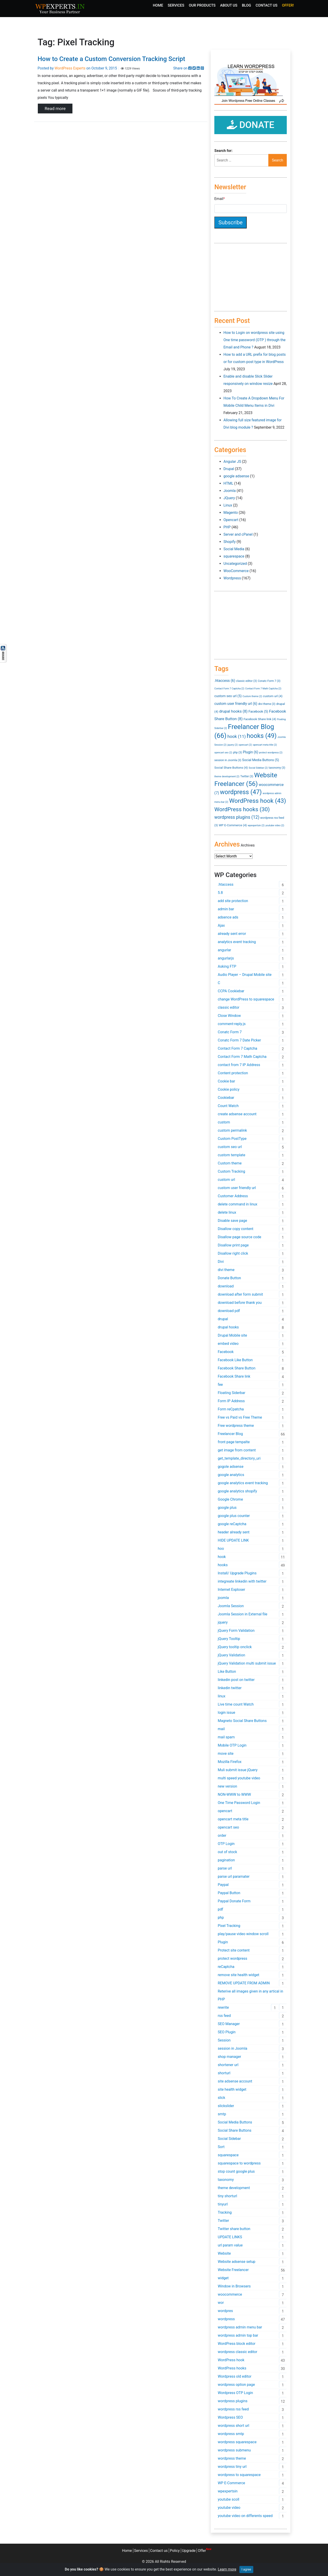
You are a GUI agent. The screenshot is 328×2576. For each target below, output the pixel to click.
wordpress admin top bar (238, 2335)
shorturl (224, 2073)
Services (176, 5)
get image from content (237, 1450)
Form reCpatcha (231, 1409)
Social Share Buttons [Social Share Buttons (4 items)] (231, 767)
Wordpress (232, 578)
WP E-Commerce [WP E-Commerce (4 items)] (233, 825)
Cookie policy (228, 1089)
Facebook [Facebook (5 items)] (258, 711)
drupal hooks (228, 1327)
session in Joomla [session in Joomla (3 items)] (227, 760)
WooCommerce (236, 571)
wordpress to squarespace (239, 2475)
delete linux (227, 1212)
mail (221, 1729)
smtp (222, 2114)
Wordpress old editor (234, 2376)
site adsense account (235, 2081)
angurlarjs (226, 958)
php (221, 1917)
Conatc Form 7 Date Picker (239, 1040)
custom (224, 1122)
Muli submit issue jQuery (238, 1770)
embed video (228, 1343)
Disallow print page (233, 1245)
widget (223, 2278)
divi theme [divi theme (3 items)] (266, 704)
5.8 (220, 892)
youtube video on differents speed (245, 2516)
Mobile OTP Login (232, 1745)
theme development (234, 2188)
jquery (223, 1622)
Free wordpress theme (236, 1425)
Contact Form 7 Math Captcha (242, 1056)
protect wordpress (232, 1958)
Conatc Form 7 (230, 1032)
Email (219, 199)
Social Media (233, 549)
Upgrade (189, 2550)
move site (225, 1753)
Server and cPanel (238, 534)
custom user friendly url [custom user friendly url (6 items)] (235, 703)
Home (158, 5)
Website (224, 2253)
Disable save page (232, 1220)
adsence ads (228, 917)
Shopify (229, 542)
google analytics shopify (237, 1491)
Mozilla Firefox (229, 1762)
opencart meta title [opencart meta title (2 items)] (265, 744)
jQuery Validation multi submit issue (247, 1663)
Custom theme (230, 1163)
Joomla (229, 491)
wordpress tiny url (232, 2466)
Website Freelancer (233, 2270)
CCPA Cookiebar (231, 991)
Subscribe (230, 222)
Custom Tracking (231, 1171)
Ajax (221, 925)
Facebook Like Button (235, 1360)
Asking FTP (227, 966)
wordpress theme (232, 2458)
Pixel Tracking (229, 1926)
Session (224, 2040)
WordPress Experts (70, 68)
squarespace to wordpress (239, 2163)
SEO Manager (229, 2024)
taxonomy (226, 2179)
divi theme (226, 1270)
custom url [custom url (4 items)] (272, 696)
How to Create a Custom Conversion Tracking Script (111, 59)
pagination (226, 1860)
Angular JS (232, 461)
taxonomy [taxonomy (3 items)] (277, 767)
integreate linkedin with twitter (242, 1581)
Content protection (233, 1073)
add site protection (233, 901)
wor (221, 2302)
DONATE (256, 125)
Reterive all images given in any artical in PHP (250, 1995)
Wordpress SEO (230, 2417)
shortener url (228, 2065)
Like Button (227, 1671)
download (226, 1286)
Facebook (225, 1352)
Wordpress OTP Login (235, 2393)
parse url (225, 1868)
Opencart (230, 520)
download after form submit (240, 1294)
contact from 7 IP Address (239, 1065)
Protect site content (234, 1950)
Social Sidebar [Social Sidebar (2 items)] (258, 767)
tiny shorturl (227, 2196)
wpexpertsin (228, 2491)
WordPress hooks (232, 2368)
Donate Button (229, 1278)
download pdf (229, 1311)
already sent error (232, 933)
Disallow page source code (239, 1237)
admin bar (226, 909)
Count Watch (228, 1106)
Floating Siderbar (231, 1393)
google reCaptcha (232, 1524)
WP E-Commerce (231, 2483)
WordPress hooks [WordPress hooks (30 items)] (242, 809)
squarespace (233, 556)
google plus (227, 1507)
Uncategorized (235, 563)
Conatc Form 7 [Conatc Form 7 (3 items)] (269, 681)
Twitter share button (234, 2229)
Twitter (223, 2220)
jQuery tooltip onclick (235, 1647)
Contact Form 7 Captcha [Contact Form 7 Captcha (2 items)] (229, 688)
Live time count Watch (236, 1704)
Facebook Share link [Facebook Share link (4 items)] (259, 719)
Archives (248, 845)
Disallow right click (233, 1253)
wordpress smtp (231, 2434)
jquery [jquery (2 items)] (233, 744)
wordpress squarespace (237, 2442)
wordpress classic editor (237, 2352)
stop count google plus (236, 2171)
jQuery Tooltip (229, 1639)
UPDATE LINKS (230, 2237)
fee (220, 1384)
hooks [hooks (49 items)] (262, 735)
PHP (227, 527)
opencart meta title (233, 1819)
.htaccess (225, 884)
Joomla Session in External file (242, 1614)
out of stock (227, 1852)
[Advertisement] (250, 277)
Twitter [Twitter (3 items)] (246, 776)
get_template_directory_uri (239, 1458)
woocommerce (230, 2294)
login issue (226, 1712)
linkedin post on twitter (236, 1680)
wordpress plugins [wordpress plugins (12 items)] (236, 817)
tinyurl (223, 2204)
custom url (226, 1179)
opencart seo (228, 1827)
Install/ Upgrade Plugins (237, 1573)
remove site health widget (238, 1975)
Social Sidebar (229, 2138)
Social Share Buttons (234, 2130)
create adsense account (237, 1114)
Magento (230, 512)
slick (221, 2097)
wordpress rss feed (233, 2409)
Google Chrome (230, 1499)
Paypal (223, 1885)
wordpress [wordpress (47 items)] (241, 792)
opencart (225, 1811)
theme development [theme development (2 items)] (226, 776)
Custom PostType (232, 1138)
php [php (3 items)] (237, 752)
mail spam (226, 1737)
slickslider (226, 2106)
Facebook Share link (234, 1376)
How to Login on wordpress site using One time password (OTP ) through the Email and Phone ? (254, 339)
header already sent (233, 1532)
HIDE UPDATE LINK (233, 1540)
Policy (175, 2550)
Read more (55, 108)
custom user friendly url (237, 1188)
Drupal (228, 469)
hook (222, 1557)
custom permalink (232, 1130)
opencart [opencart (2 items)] (245, 744)
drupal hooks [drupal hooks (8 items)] (233, 711)
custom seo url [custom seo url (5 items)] (228, 696)
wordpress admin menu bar (240, 2327)
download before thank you (240, 1302)
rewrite (223, 2007)
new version (227, 1786)
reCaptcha (226, 1967)
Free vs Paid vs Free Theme (240, 1417)
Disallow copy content (235, 1229)
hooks (223, 1565)
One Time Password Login (239, 1803)
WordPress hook (231, 2360)
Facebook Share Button (236, 1368)
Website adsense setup (236, 2261)
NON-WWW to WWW (234, 1794)
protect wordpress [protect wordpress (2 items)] (270, 752)
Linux (227, 505)
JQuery (229, 498)
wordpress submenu (234, 2450)
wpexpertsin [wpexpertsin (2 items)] (256, 825)
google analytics (231, 1475)
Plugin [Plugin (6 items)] (250, 752)
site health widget (232, 2089)
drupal (223, 1319)
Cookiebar (226, 1097)
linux (221, 1696)
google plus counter (234, 1516)
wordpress (226, 2319)
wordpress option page (236, 2384)
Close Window (229, 1015)
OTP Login (226, 1844)
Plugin (223, 1942)
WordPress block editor (236, 2343)
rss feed (224, 2015)
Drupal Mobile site (232, 1335)
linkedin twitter (229, 1688)
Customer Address (233, 1196)
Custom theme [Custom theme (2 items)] (252, 696)
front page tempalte (234, 1442)
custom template (231, 1155)
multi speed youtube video (239, 1778)
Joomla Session (231, 1606)
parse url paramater (233, 1876)
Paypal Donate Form (234, 1901)
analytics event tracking (237, 942)
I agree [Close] (246, 2569)
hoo (221, 1548)
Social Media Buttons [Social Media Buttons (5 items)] (260, 760)
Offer (202, 2550)
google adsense (236, 476)
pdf (220, 1909)
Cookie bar (226, 1081)
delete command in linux (237, 1204)
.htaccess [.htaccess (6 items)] (224, 680)
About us (228, 5)
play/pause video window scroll (243, 1934)
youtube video (229, 2507)
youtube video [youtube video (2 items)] (274, 825)
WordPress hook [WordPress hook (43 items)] (257, 800)
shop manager (229, 2056)
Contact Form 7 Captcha (237, 1048)
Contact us (266, 5)
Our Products (202, 5)
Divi (221, 1261)
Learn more (227, 2569)
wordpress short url (233, 2425)
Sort (221, 2147)
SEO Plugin (227, 2032)
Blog (246, 5)
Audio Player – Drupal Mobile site (245, 974)
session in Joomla (232, 2048)
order (222, 1835)
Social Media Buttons (235, 2122)
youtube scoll (228, 2499)
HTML (228, 483)
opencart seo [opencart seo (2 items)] (223, 752)
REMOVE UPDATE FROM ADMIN (244, 1983)
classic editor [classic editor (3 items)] (246, 681)
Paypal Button (229, 1893)
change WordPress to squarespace (246, 999)
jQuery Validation (231, 1655)
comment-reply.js (232, 1024)
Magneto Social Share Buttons (242, 1721)
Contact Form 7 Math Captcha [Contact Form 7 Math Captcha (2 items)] (263, 688)
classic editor (228, 1007)
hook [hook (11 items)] (236, 736)
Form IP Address (231, 1401)
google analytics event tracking (243, 1483)
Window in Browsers (234, 2286)
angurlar (224, 950)
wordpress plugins (232, 2401)
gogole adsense (230, 1466)
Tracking (225, 2212)
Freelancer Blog (230, 1434)
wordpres (225, 2311)
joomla (223, 1598)
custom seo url (230, 1147)
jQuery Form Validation (236, 1630)
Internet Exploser (231, 1589)
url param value (230, 2245)
